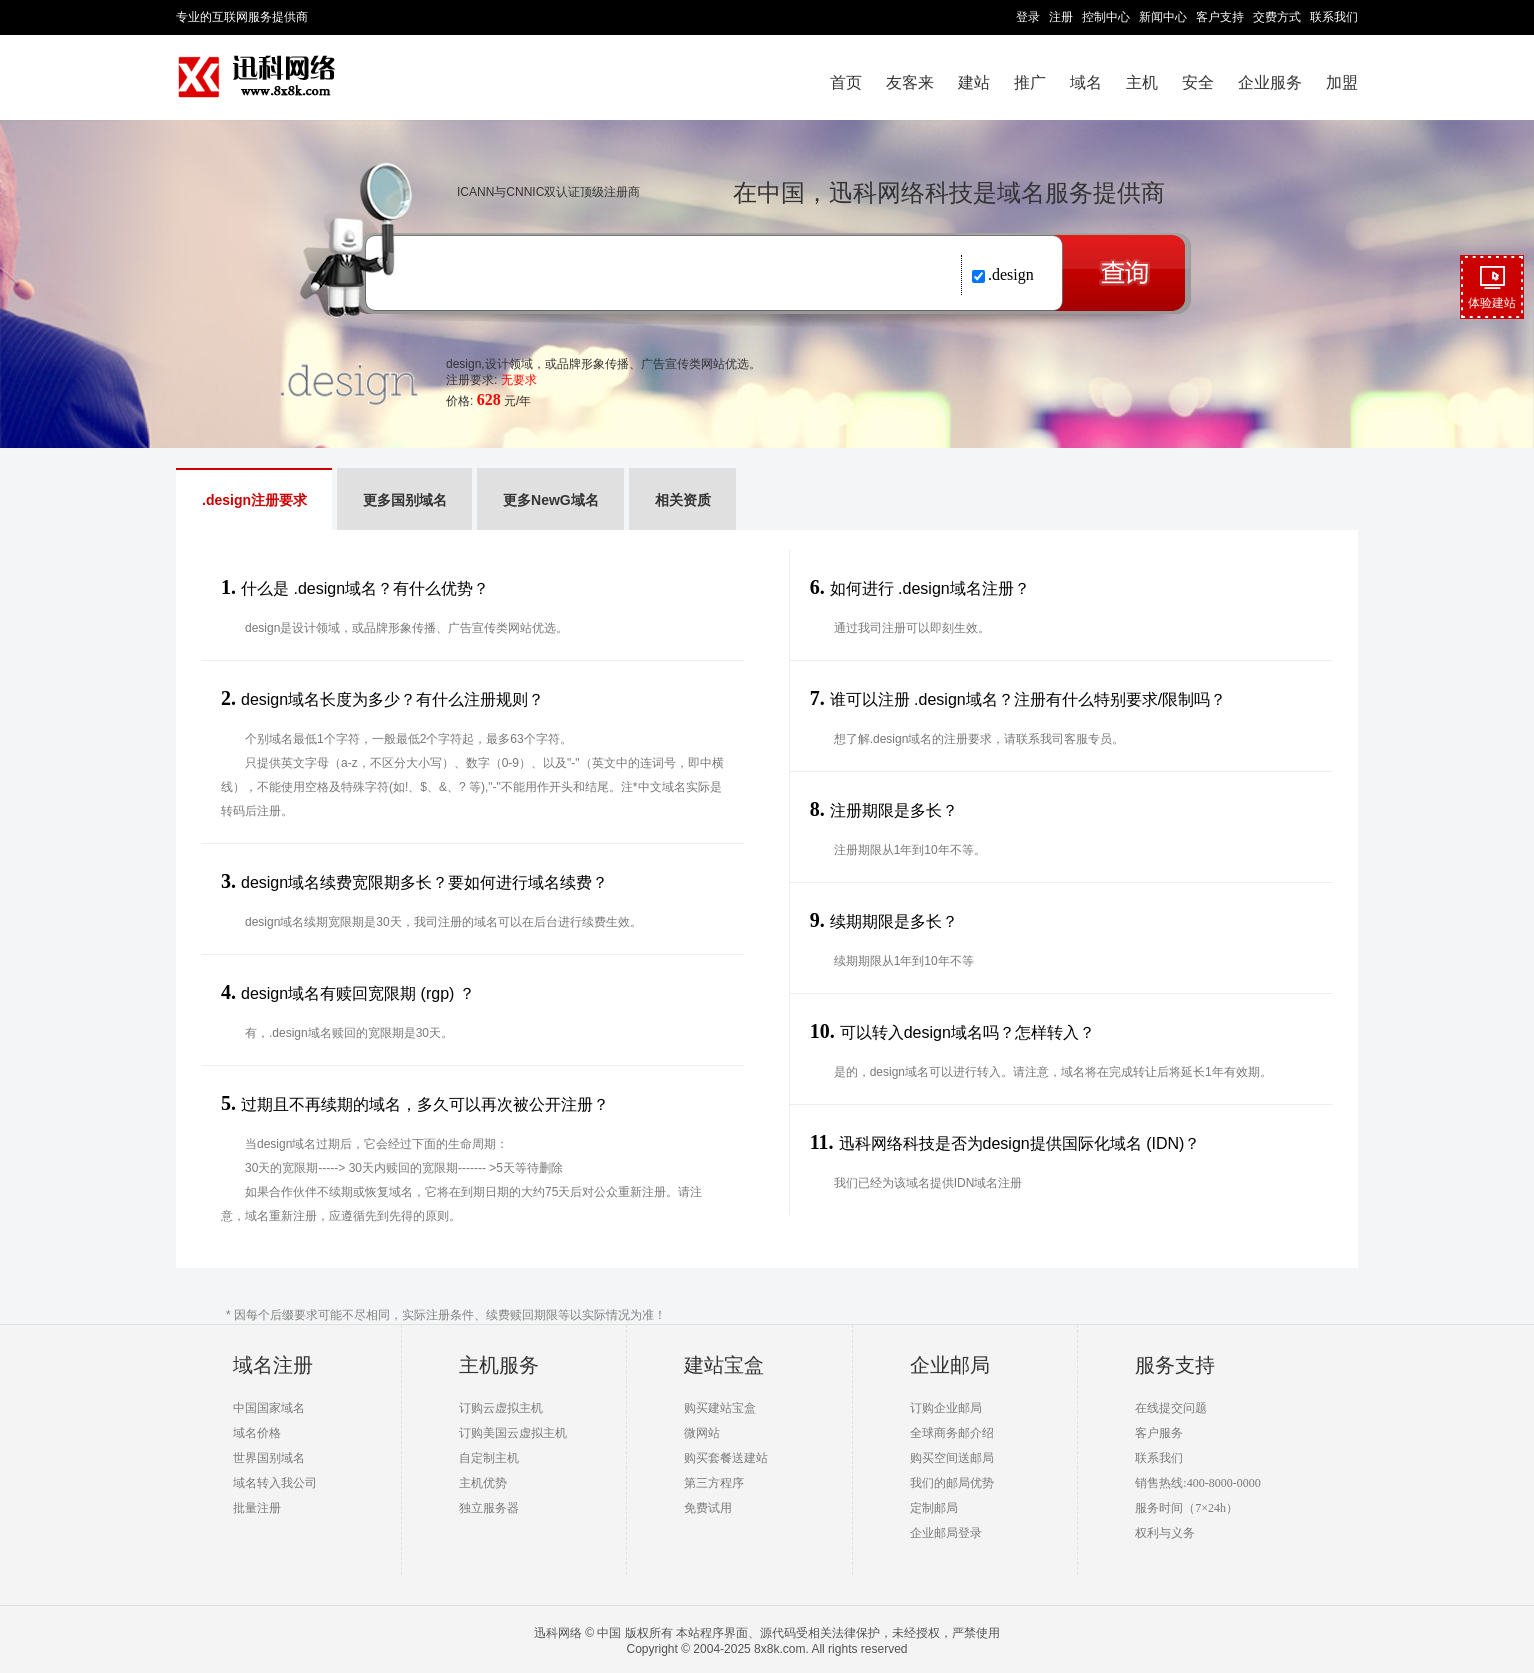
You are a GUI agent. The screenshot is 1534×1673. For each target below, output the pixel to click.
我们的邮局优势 (952, 1483)
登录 (1028, 17)
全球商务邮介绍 (952, 1433)
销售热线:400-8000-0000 (1197, 1483)
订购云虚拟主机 (501, 1408)
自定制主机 (489, 1458)
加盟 (1342, 82)
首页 (846, 82)
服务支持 (1175, 1365)
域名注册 (273, 1365)
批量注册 (257, 1508)
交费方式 (1277, 17)
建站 (974, 82)
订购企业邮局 (946, 1408)
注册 (1061, 17)
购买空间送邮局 (952, 1458)
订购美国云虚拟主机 (513, 1433)
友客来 (910, 82)
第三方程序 (714, 1483)
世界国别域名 (269, 1458)
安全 (1198, 82)
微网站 (702, 1433)
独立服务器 (489, 1508)
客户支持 (1220, 17)
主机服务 (499, 1365)
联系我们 (1334, 17)
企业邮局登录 (946, 1533)
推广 (1030, 82)
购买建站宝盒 (720, 1408)
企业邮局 (950, 1365)
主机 (1142, 82)
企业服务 (1270, 82)
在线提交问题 (1171, 1408)
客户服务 (1159, 1433)
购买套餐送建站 (726, 1458)
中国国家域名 (269, 1408)
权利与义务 (1165, 1533)
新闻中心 (1163, 17)
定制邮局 (934, 1508)
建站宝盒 (724, 1365)
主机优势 (483, 1483)
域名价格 (257, 1433)
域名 (1086, 82)
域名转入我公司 (275, 1483)
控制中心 (1106, 17)
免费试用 (708, 1508)
